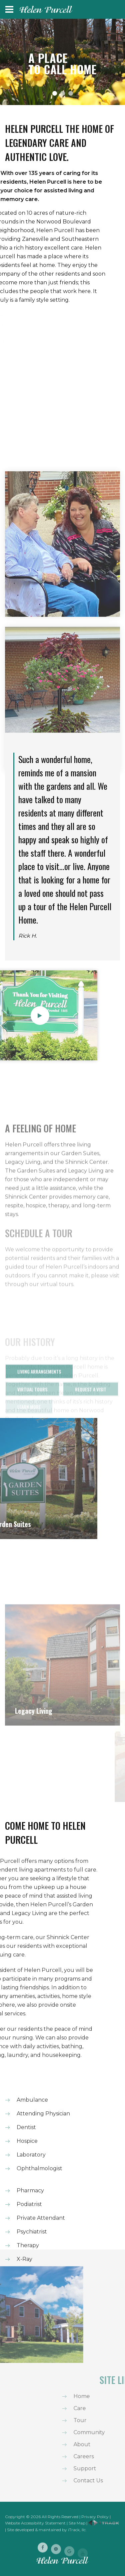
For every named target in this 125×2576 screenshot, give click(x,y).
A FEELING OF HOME (40, 1172)
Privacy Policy (95, 2516)
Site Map (77, 2522)
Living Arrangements (39, 1377)
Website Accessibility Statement (35, 2522)
